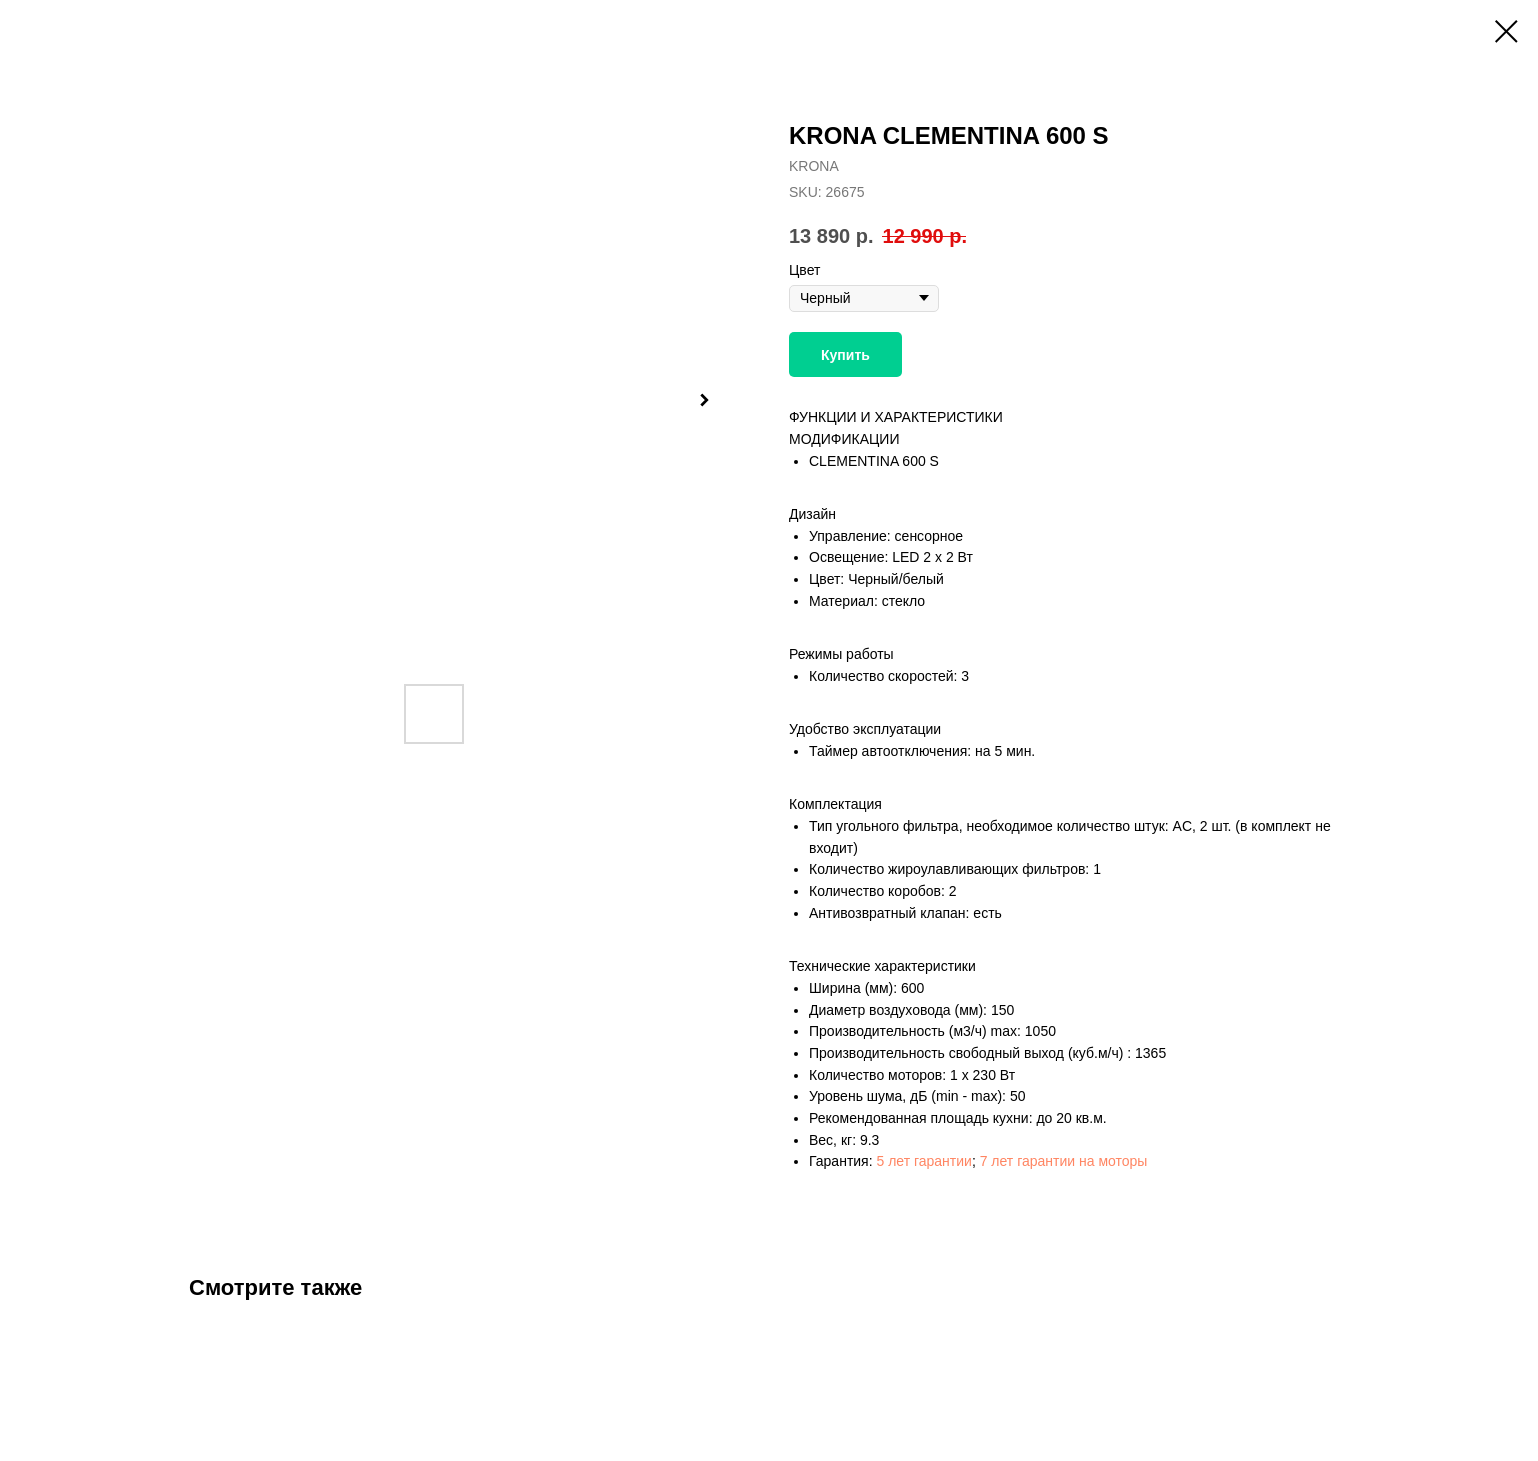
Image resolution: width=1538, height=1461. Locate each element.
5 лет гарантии (923, 1161)
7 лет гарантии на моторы (1064, 1161)
